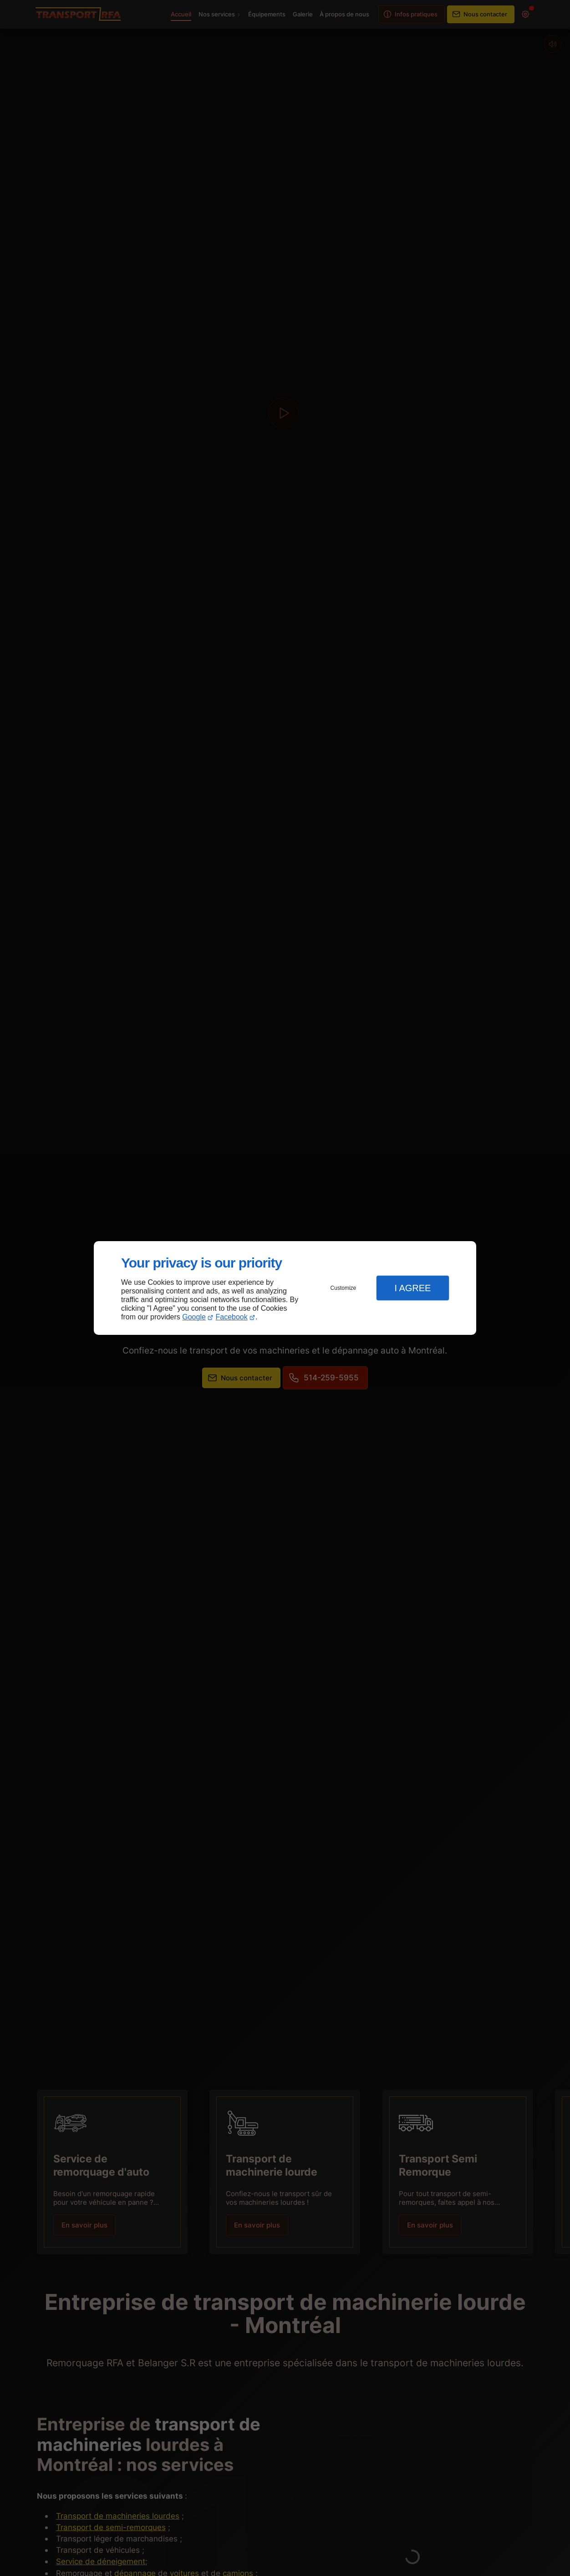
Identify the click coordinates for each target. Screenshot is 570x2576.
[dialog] (285, 1288)
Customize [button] (343, 1288)
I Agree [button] (412, 1288)
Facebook (232, 1317)
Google (194, 1317)
